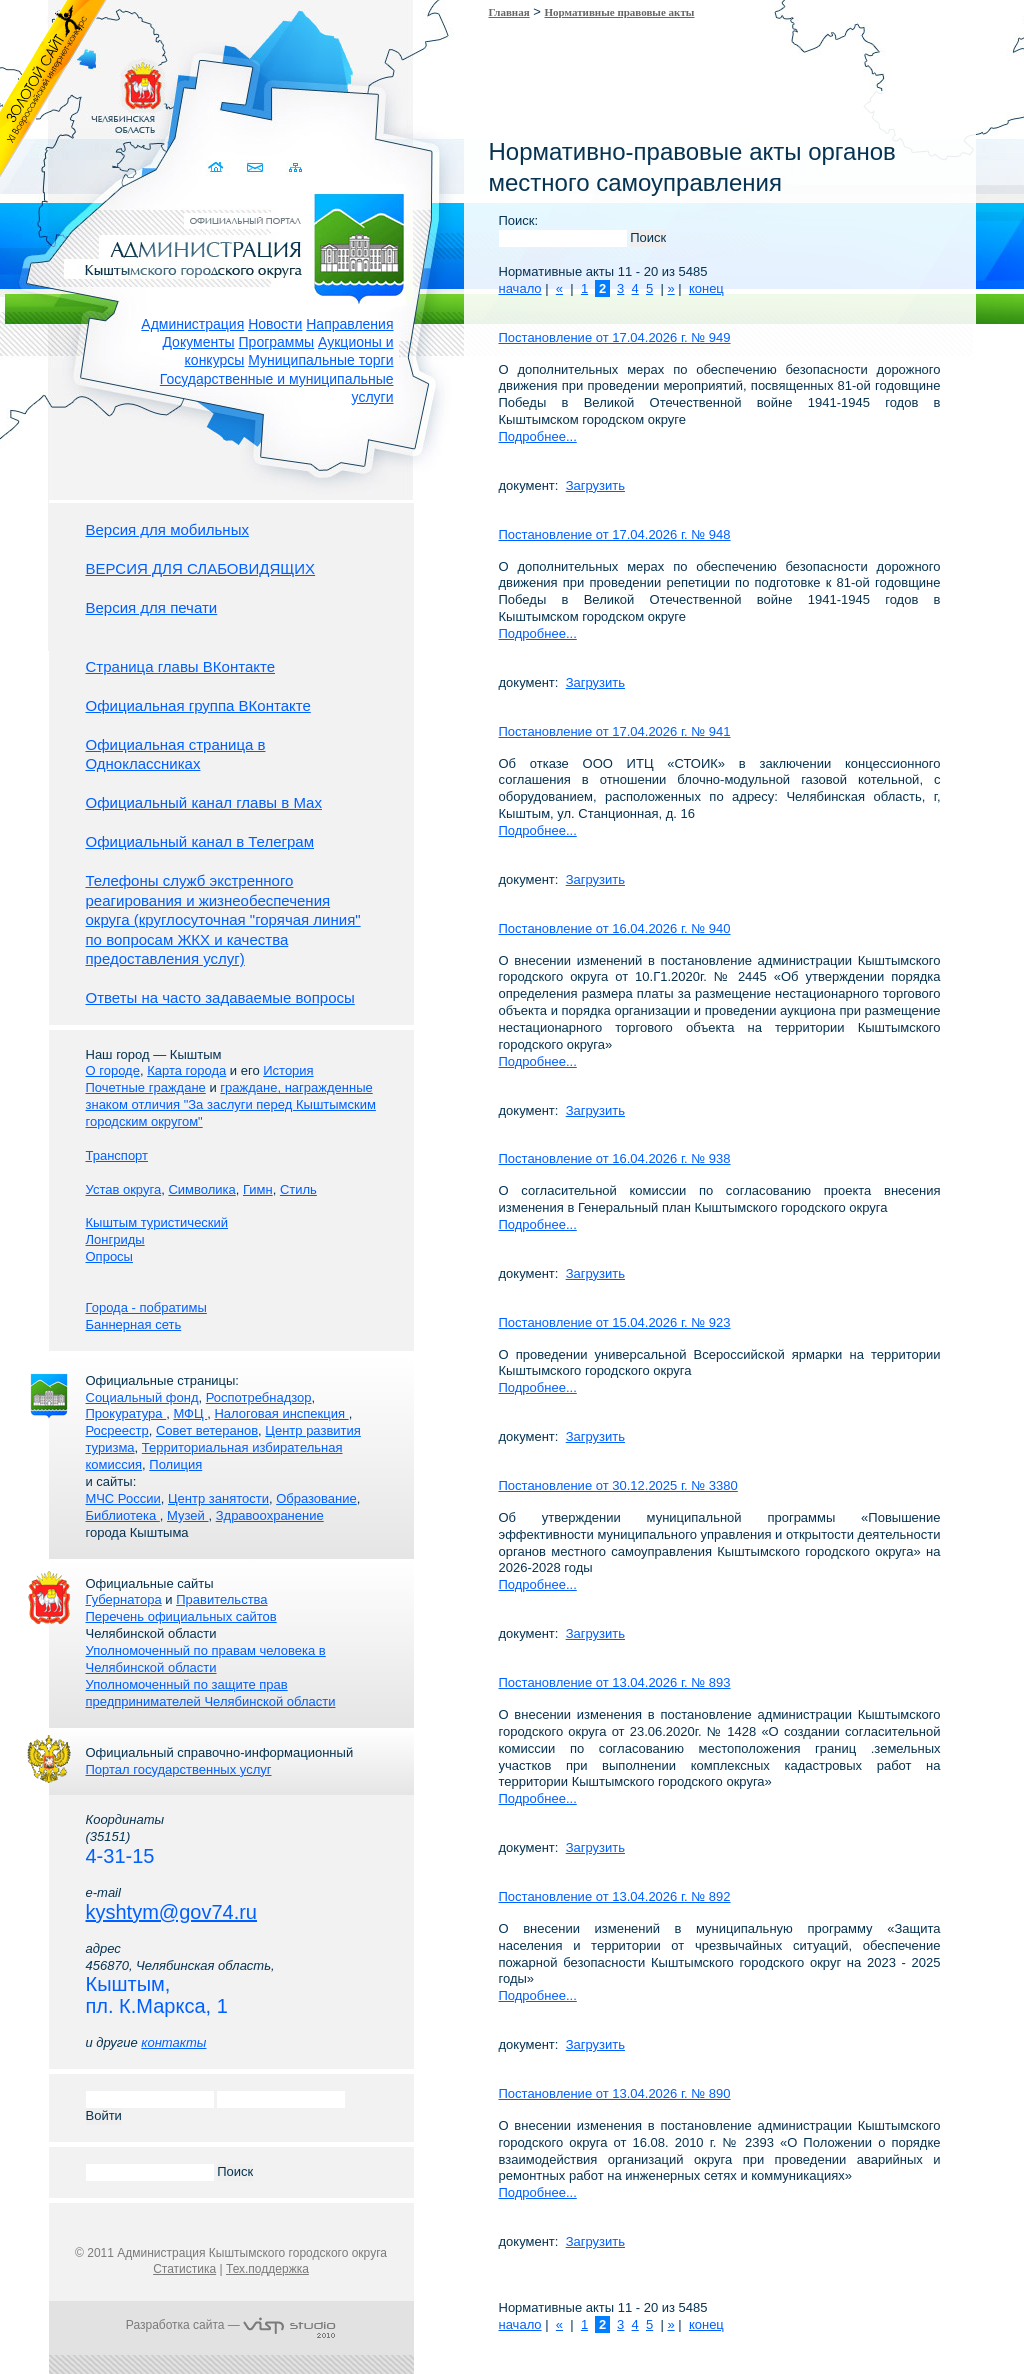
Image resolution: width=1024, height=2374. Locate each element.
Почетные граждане (146, 1087)
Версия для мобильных (167, 529)
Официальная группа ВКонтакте (198, 705)
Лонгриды (115, 1239)
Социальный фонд (142, 1397)
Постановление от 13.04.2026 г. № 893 (615, 1682)
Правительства (221, 1599)
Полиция (175, 1464)
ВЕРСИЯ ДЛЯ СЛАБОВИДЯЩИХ (201, 568)
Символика (201, 1189)
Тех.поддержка (267, 2269)
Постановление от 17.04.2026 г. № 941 (615, 731)
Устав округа (124, 1189)
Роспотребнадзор (259, 1397)
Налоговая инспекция (281, 1413)
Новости (275, 324)
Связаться (257, 167)
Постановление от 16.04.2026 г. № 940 (615, 928)
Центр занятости (218, 1498)
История (288, 1070)
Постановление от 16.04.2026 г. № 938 (615, 1158)
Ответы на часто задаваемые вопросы (220, 997)
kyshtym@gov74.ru (171, 1912)
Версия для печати (152, 607)
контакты (173, 2042)
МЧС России (123, 1498)
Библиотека (123, 1515)
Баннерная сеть (134, 1324)
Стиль (298, 1189)
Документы (198, 342)
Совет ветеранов (207, 1430)
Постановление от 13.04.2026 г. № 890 (615, 2093)
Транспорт (117, 1155)
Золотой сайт (53, 89)
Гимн (258, 1189)
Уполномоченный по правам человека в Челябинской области (206, 1659)
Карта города (186, 1070)
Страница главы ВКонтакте (181, 666)
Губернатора (124, 1599)
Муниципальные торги (320, 360)
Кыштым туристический (157, 1222)
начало (520, 288)
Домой (218, 167)
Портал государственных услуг (179, 1769)
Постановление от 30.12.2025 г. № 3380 (618, 1485)
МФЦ (190, 1413)
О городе (113, 1070)
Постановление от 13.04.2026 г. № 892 (615, 1896)
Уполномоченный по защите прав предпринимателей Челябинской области (211, 1693)
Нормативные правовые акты (620, 12)
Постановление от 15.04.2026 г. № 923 (615, 1322)
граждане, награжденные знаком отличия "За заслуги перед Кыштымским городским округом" (231, 1104)
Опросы (109, 1256)
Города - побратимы (146, 1307)
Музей (187, 1515)
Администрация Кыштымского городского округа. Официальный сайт (242, 245)
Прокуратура (126, 1413)
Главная (509, 12)
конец (706, 288)
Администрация (192, 324)
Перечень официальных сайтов (181, 1616)
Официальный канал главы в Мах (204, 802)
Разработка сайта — (231, 2325)
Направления (349, 324)
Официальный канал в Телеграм (200, 841)
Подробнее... (538, 436)
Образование (316, 1498)
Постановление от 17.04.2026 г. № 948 (615, 534)
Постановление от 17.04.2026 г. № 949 (615, 337)
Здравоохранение (270, 1515)
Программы (277, 342)
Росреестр (117, 1430)
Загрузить (595, 485)
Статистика (184, 2269)
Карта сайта (296, 167)
